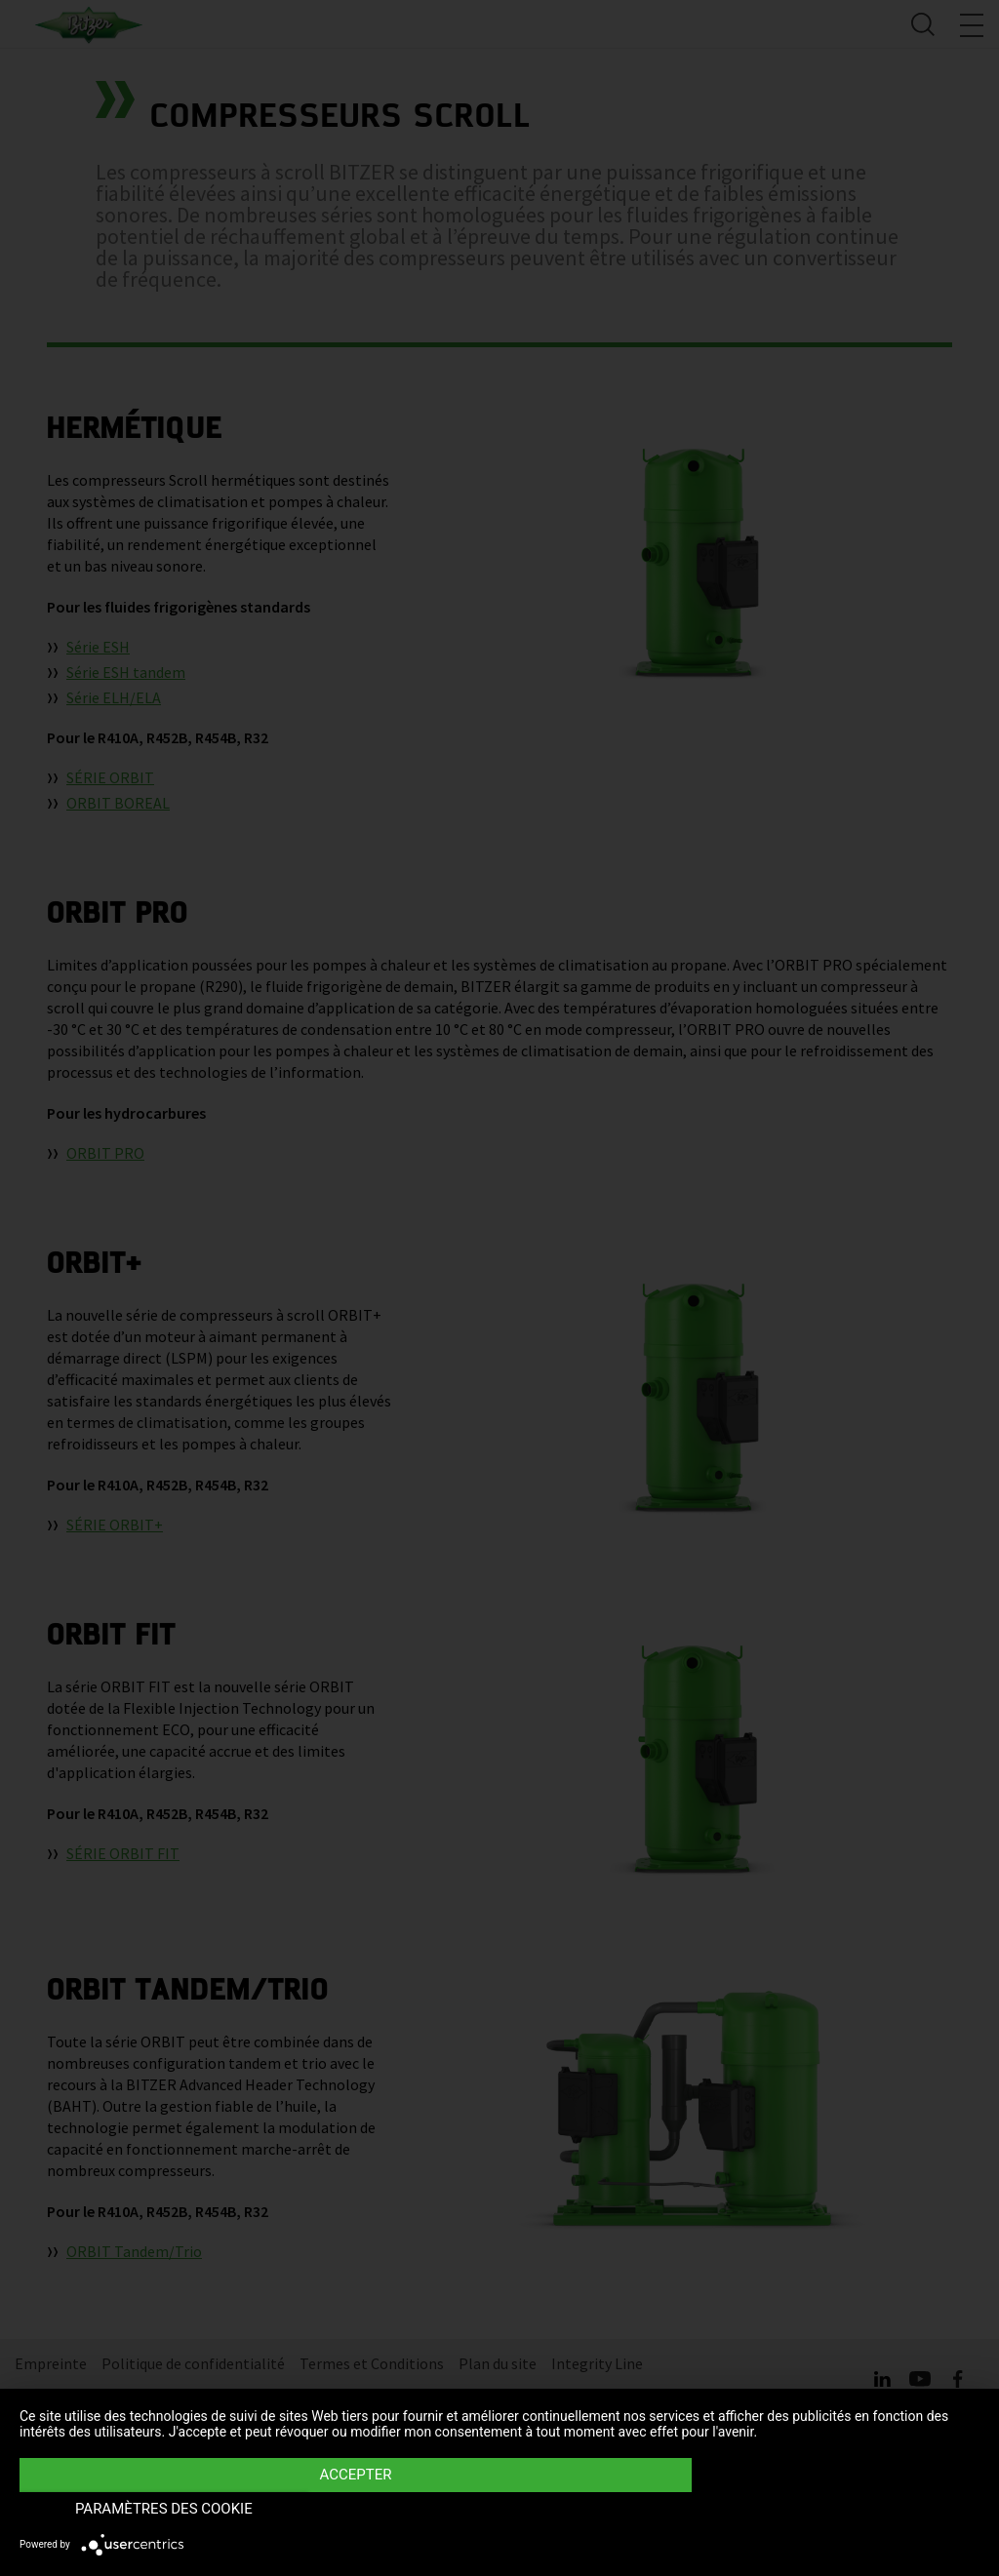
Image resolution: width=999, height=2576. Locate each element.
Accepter (355, 2508)
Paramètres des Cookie (835, 2508)
